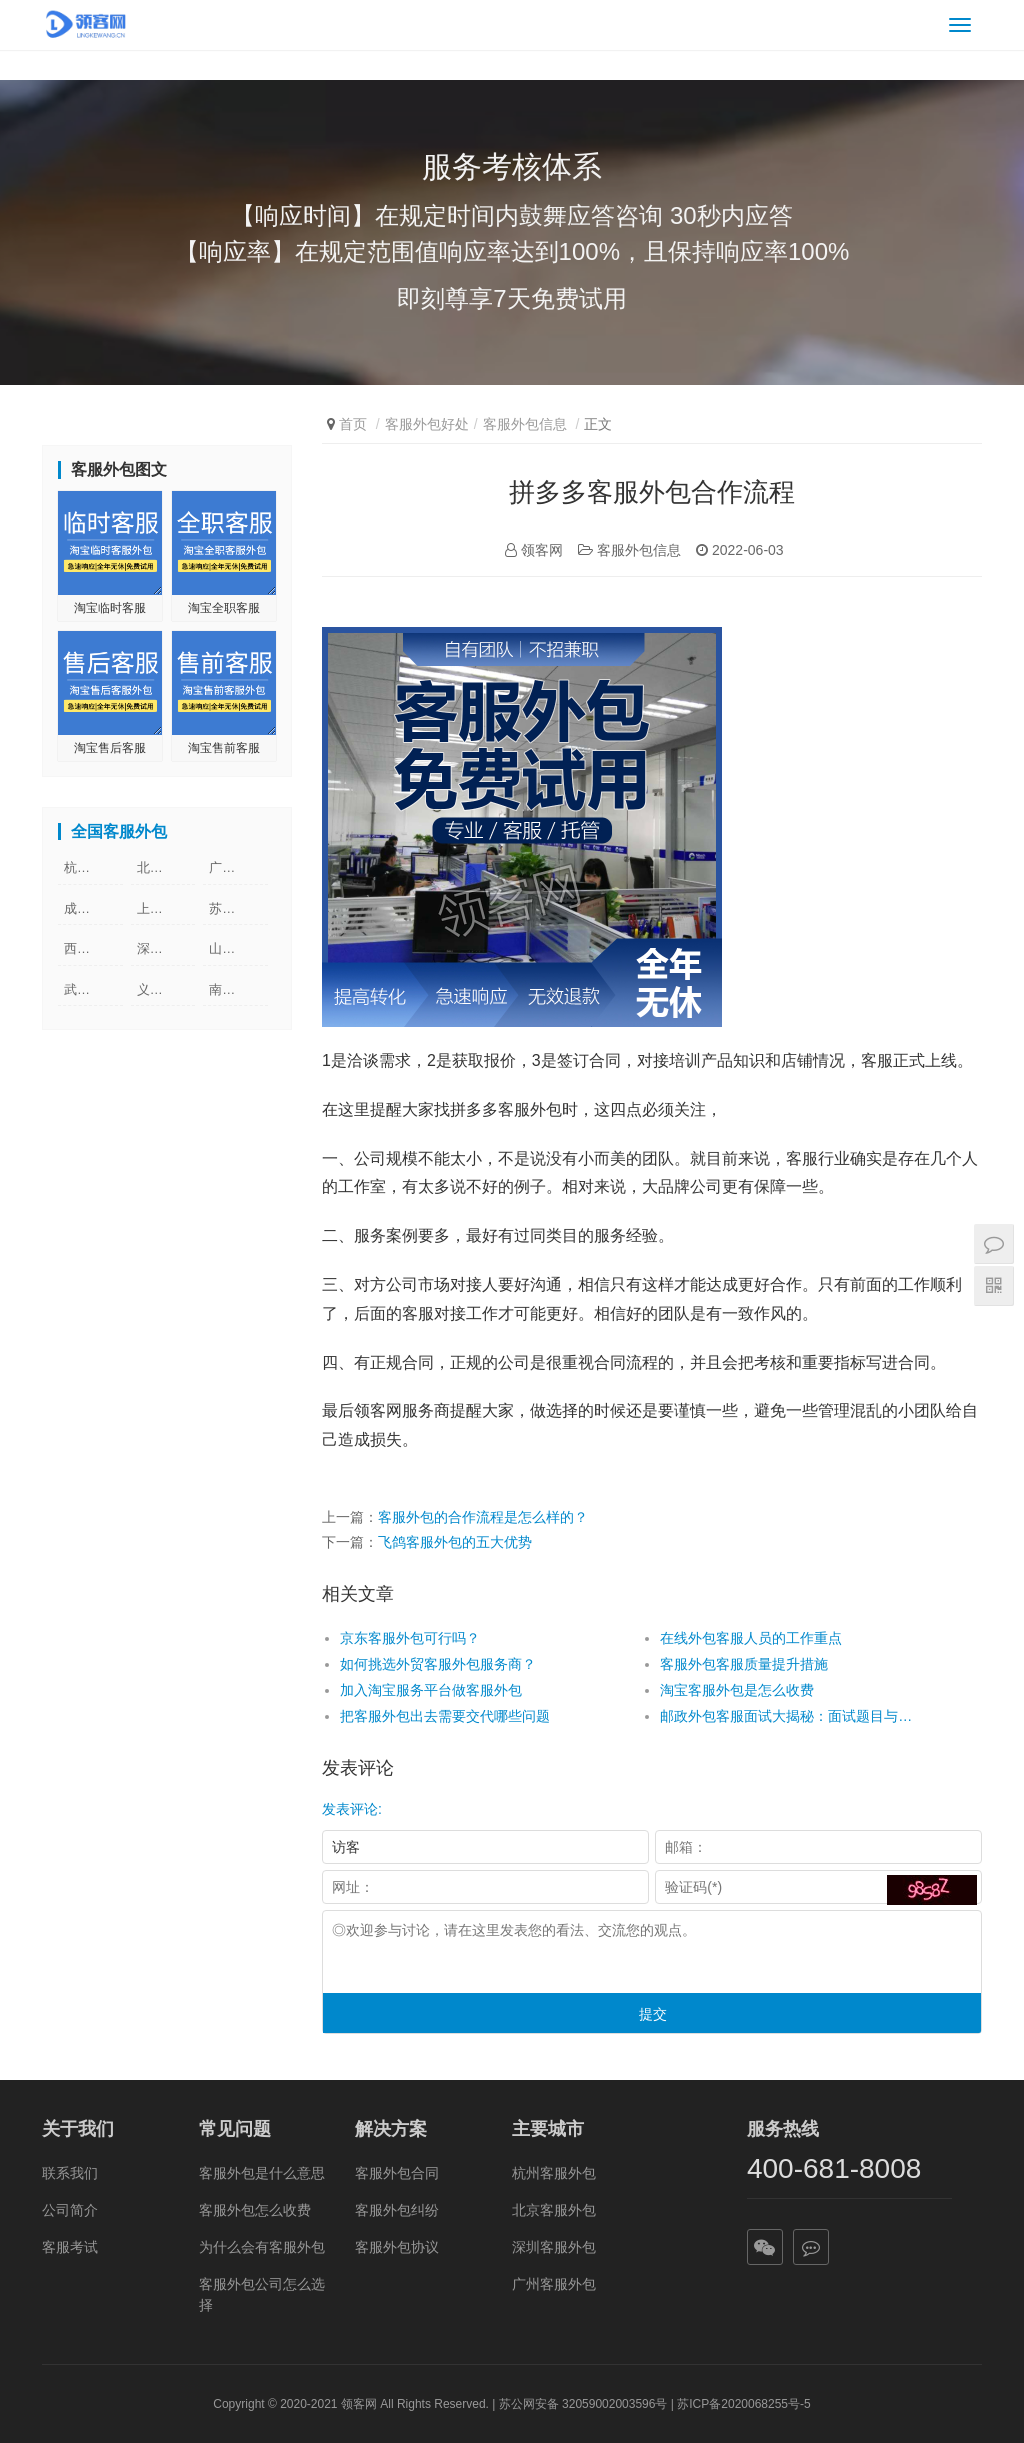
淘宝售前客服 (224, 748)
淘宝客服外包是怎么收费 (737, 1690)
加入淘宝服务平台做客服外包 (431, 1690)
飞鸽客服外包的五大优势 (455, 1542)
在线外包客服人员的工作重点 (751, 1638)
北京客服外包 (166, 867)
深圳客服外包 (166, 948)
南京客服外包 (238, 989)
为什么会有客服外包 (262, 2247)
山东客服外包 (238, 948)
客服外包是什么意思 (262, 2173)
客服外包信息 (525, 424)
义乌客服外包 (166, 989)
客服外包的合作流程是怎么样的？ (483, 1517)
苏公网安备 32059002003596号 (583, 2404)
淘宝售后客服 (110, 748)
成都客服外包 (93, 908)
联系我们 (70, 2173)
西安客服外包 (93, 948)
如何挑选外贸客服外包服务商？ (438, 1664)
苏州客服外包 (238, 908)
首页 (353, 424)
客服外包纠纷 (397, 2210)
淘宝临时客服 (110, 608)
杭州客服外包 (93, 867)
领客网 (359, 2404)
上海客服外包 (166, 908)
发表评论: (352, 1809)
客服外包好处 (427, 424)
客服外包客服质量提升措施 (744, 1664)
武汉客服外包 (93, 989)
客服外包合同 (397, 2173)
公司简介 (70, 2210)
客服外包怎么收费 (255, 2210)
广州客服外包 (238, 867)
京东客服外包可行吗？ (410, 1638)
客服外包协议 (397, 2247)
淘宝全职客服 (224, 608)
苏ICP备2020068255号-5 (743, 2404)
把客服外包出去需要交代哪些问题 (445, 1716)
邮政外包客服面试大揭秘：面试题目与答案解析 (788, 1716)
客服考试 (70, 2247)
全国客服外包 (119, 831)
